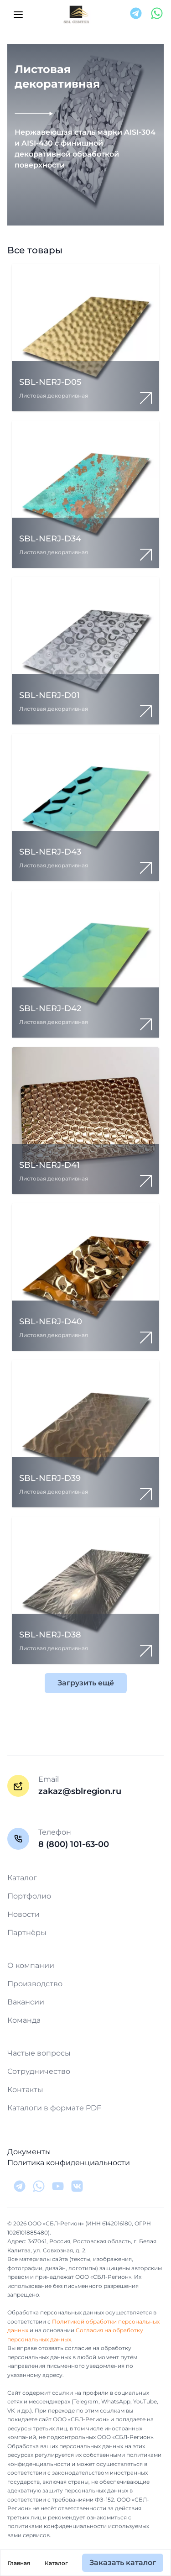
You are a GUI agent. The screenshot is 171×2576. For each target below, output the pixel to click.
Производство (34, 1983)
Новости (23, 1914)
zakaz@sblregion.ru (79, 1791)
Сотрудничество (38, 2071)
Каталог (56, 2563)
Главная (19, 2563)
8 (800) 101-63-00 (73, 1844)
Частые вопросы (39, 2053)
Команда (24, 2020)
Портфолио (29, 1896)
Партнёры (27, 1932)
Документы (29, 2151)
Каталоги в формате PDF (54, 2108)
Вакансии (25, 2002)
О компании (30, 1965)
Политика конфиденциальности (68, 2162)
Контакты (25, 2089)
